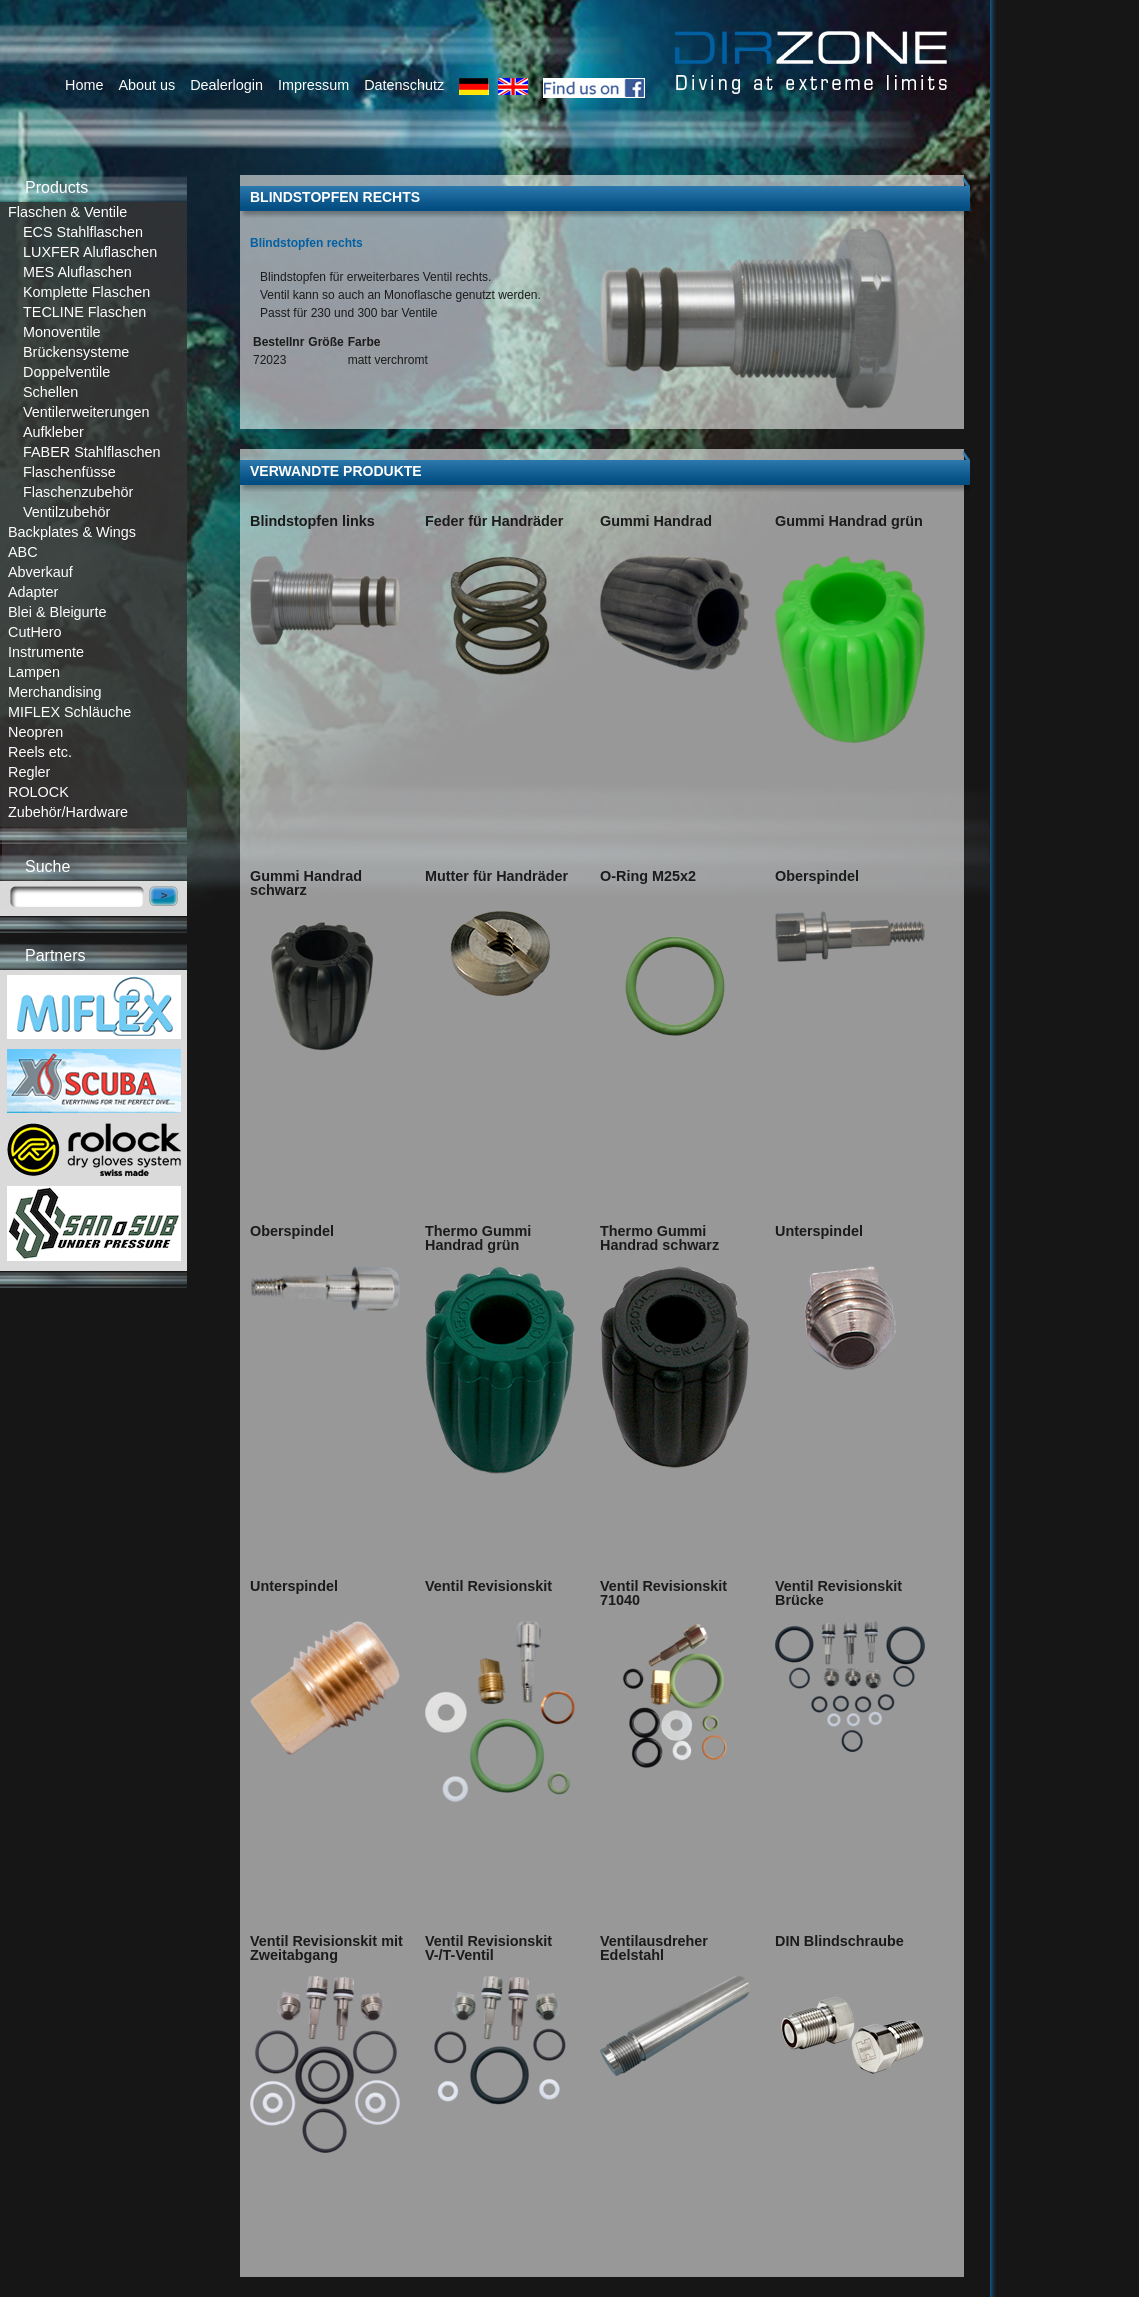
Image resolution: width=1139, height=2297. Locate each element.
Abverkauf (40, 572)
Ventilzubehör (66, 512)
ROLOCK (38, 792)
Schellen (50, 392)
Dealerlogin (226, 85)
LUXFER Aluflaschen (90, 252)
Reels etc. (40, 752)
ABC (23, 552)
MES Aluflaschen (77, 272)
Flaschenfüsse (69, 472)
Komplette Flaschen (86, 292)
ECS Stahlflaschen (83, 232)
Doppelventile (66, 372)
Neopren (35, 732)
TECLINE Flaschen (84, 312)
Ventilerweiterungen (86, 412)
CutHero (35, 632)
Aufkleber (53, 432)
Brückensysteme (76, 352)
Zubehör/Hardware (68, 812)
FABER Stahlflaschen (92, 452)
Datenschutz (404, 85)
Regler (29, 772)
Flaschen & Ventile (67, 212)
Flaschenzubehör (78, 492)
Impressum (313, 85)
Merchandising (55, 692)
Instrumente (46, 652)
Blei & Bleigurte (57, 612)
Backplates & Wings (72, 532)
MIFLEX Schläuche (69, 712)
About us (146, 85)
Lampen (34, 672)
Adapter (33, 592)
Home (84, 85)
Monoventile (62, 332)
